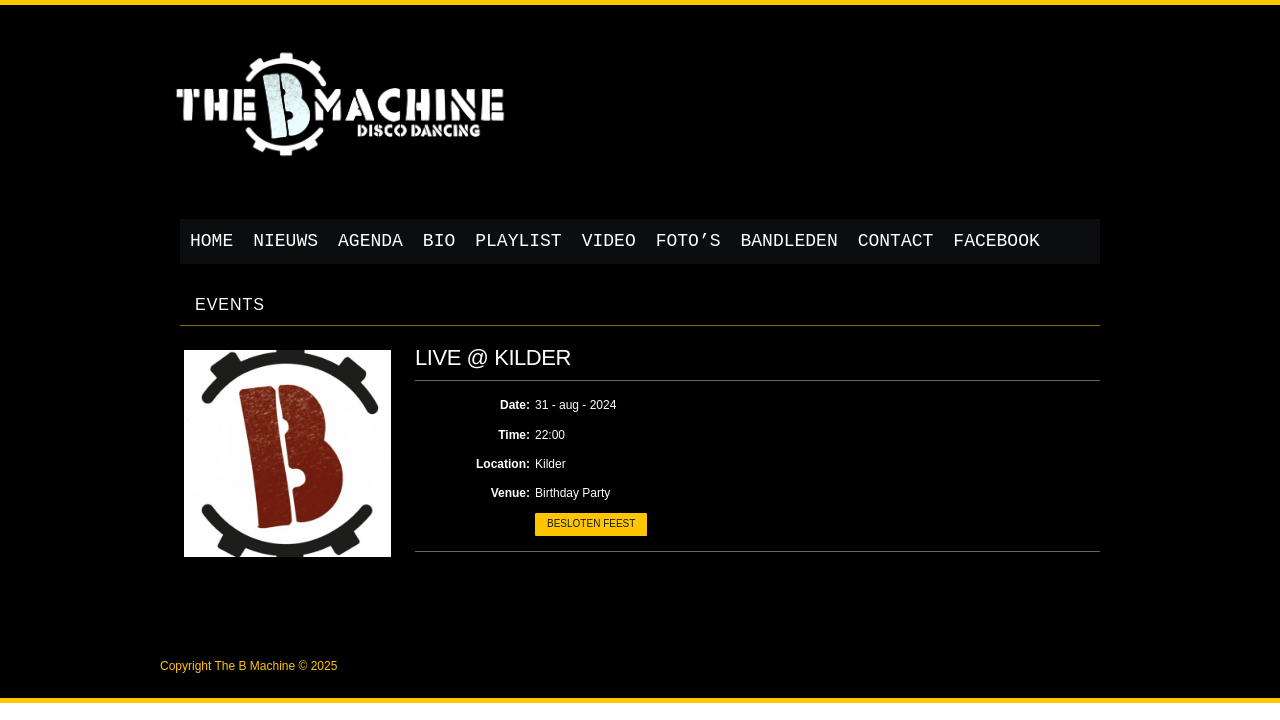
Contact (896, 241)
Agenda (370, 241)
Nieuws (285, 241)
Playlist (518, 241)
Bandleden (789, 241)
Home (211, 241)
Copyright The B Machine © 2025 (248, 666)
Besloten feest (591, 523)
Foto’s (688, 241)
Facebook (996, 241)
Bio (439, 241)
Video (609, 241)
